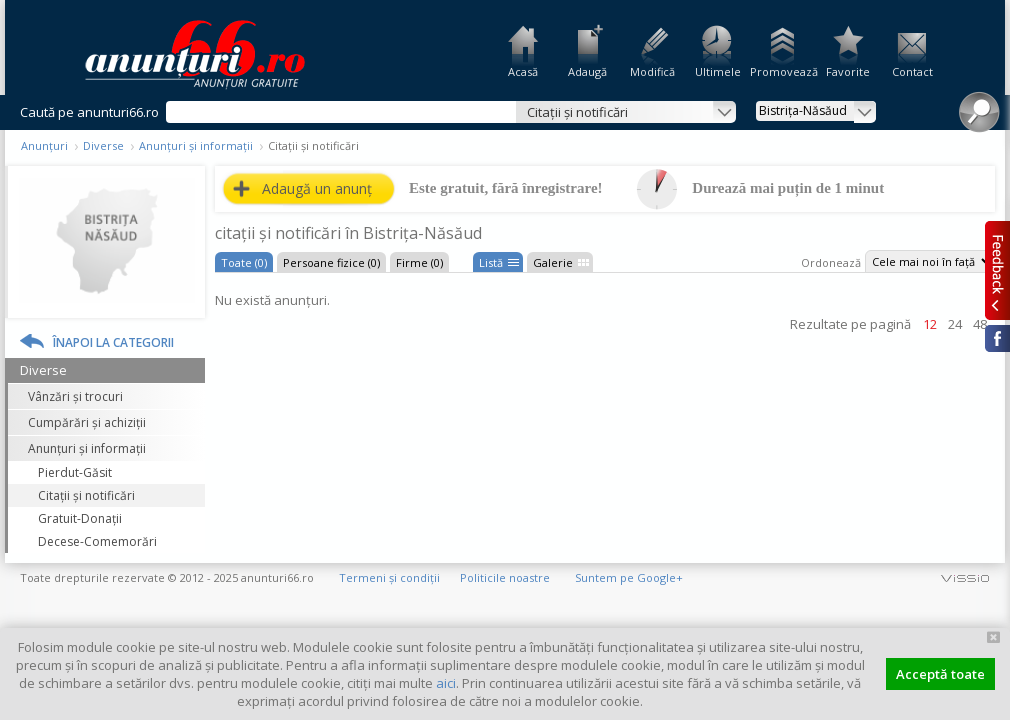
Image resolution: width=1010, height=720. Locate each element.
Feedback (997, 270)
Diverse (103, 145)
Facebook (997, 338)
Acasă (523, 71)
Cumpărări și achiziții (87, 422)
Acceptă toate (940, 674)
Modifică (652, 71)
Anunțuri (44, 145)
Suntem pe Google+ (629, 577)
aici (446, 683)
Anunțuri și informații (196, 145)
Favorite (848, 71)
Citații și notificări (86, 495)
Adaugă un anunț (317, 188)
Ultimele (718, 71)
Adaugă (587, 71)
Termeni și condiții (389, 577)
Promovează (782, 71)
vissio (965, 577)
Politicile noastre (505, 577)
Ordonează (831, 262)
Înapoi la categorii (113, 342)
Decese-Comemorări (97, 541)
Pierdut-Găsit (75, 472)
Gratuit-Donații (80, 518)
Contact (912, 71)
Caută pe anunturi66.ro (89, 112)
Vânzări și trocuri (75, 396)
